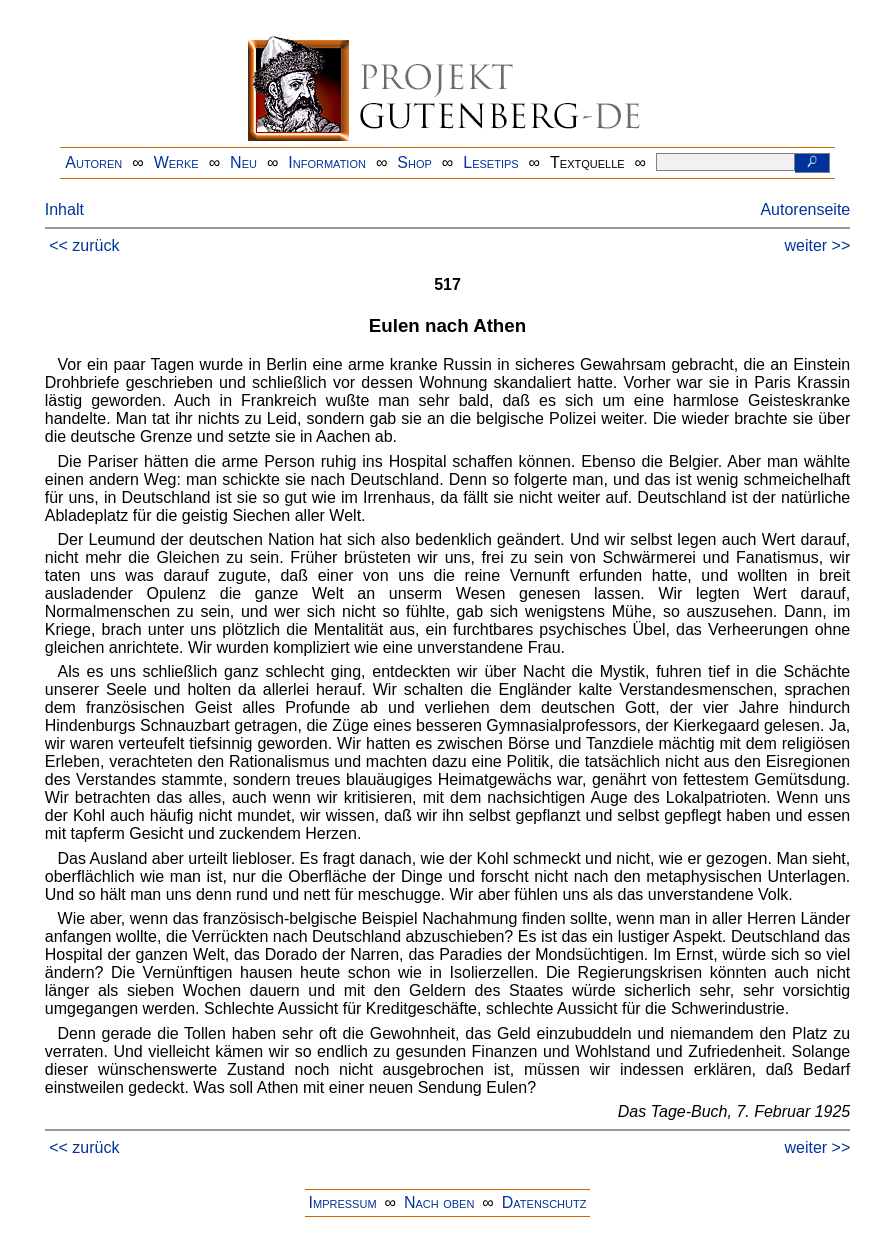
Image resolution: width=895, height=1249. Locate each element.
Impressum (343, 1202)
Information (327, 162)
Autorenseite (805, 209)
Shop (414, 162)
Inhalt (64, 209)
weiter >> (817, 245)
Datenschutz (544, 1202)
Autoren (93, 162)
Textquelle (587, 162)
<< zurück (84, 245)
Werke (176, 162)
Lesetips (490, 162)
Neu (243, 162)
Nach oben (439, 1202)
